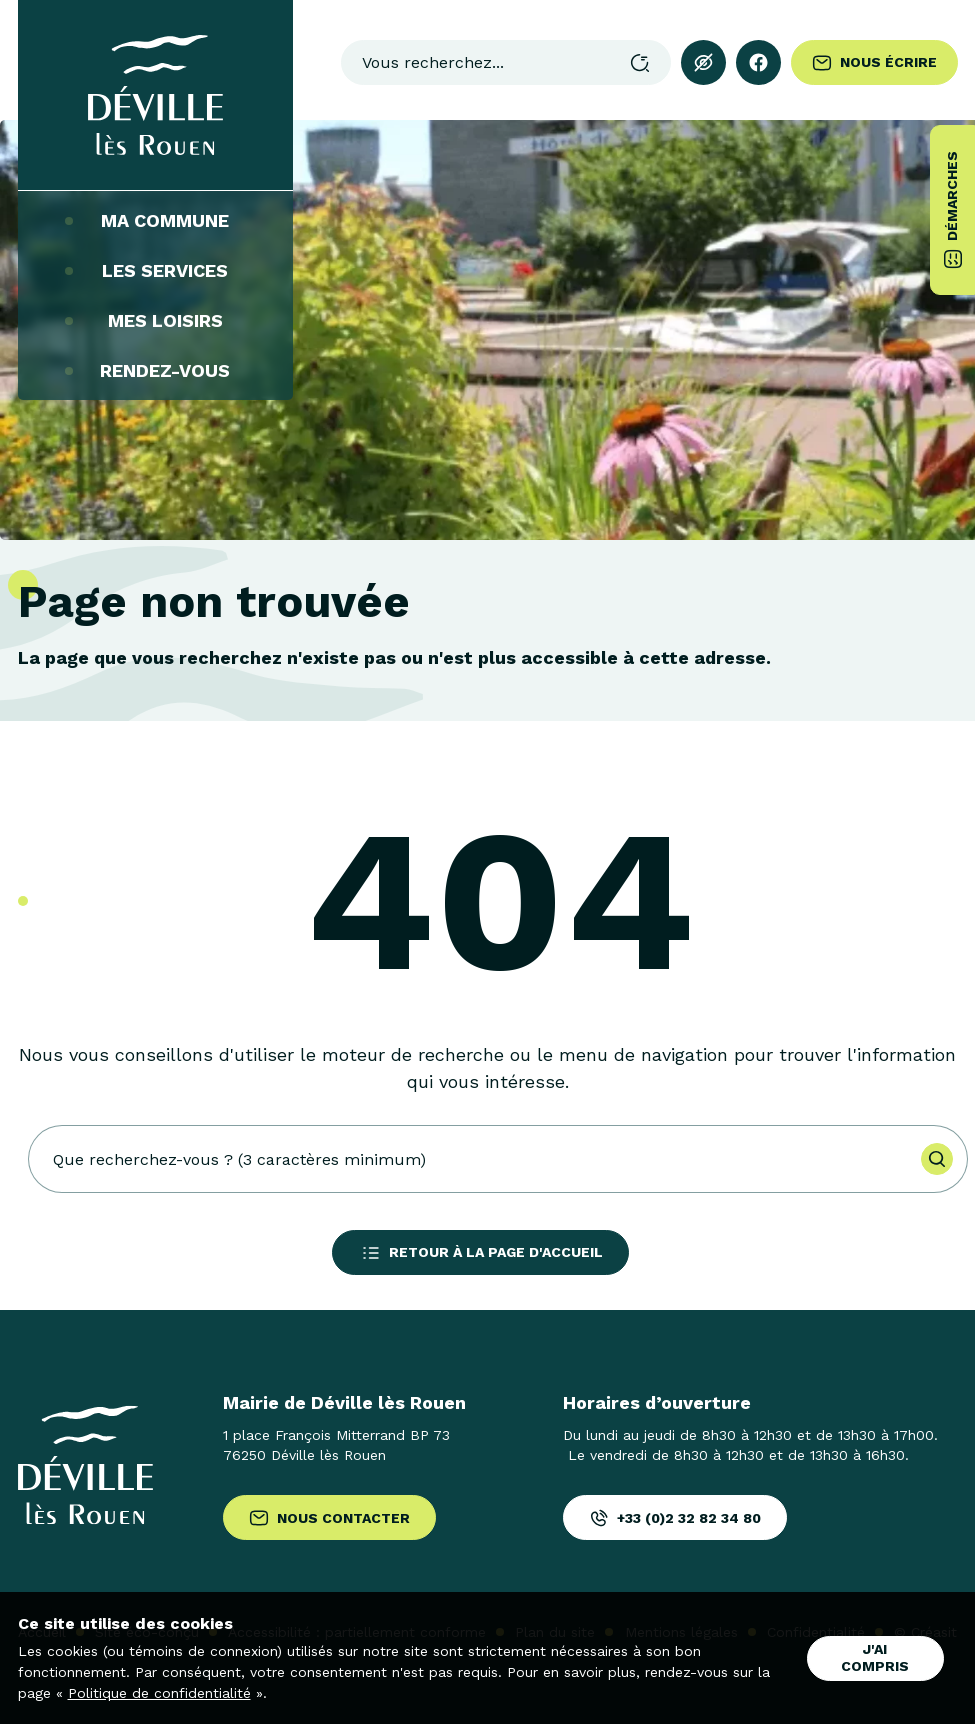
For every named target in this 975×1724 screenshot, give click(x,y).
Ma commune (155, 221)
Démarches (953, 210)
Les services (155, 271)
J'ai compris (875, 1657)
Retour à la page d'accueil (480, 1253)
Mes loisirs (155, 321)
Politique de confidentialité (159, 1693)
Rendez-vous (155, 371)
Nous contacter (329, 1518)
